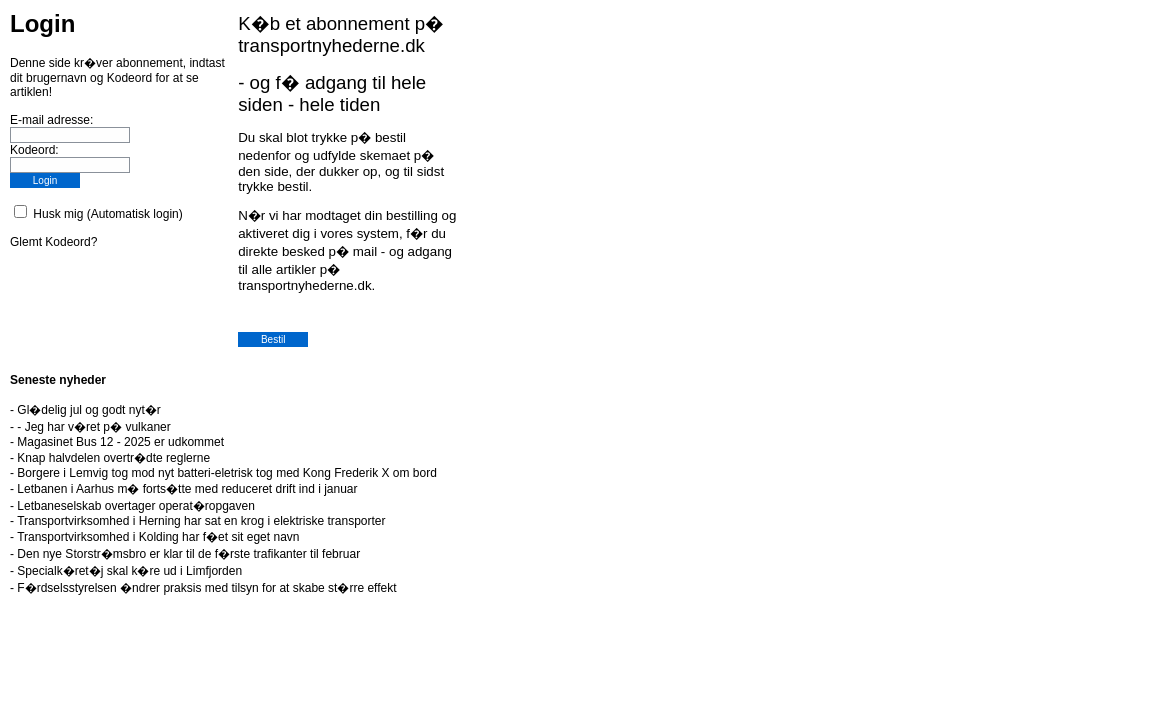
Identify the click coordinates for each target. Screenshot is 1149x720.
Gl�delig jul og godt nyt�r (88, 410)
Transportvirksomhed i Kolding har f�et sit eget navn (158, 537)
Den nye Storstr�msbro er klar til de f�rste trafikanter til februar (188, 554)
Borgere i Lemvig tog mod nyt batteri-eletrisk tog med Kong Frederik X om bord (227, 473)
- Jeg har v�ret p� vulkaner (93, 427)
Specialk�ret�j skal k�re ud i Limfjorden (129, 571)
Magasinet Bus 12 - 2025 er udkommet (120, 442)
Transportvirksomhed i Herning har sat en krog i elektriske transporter (201, 521)
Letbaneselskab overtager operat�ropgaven (136, 506)
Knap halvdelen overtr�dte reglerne (113, 458)
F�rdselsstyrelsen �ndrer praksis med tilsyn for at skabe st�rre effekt (206, 588)
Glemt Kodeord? (53, 242)
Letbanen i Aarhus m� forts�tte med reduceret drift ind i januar (187, 489)
